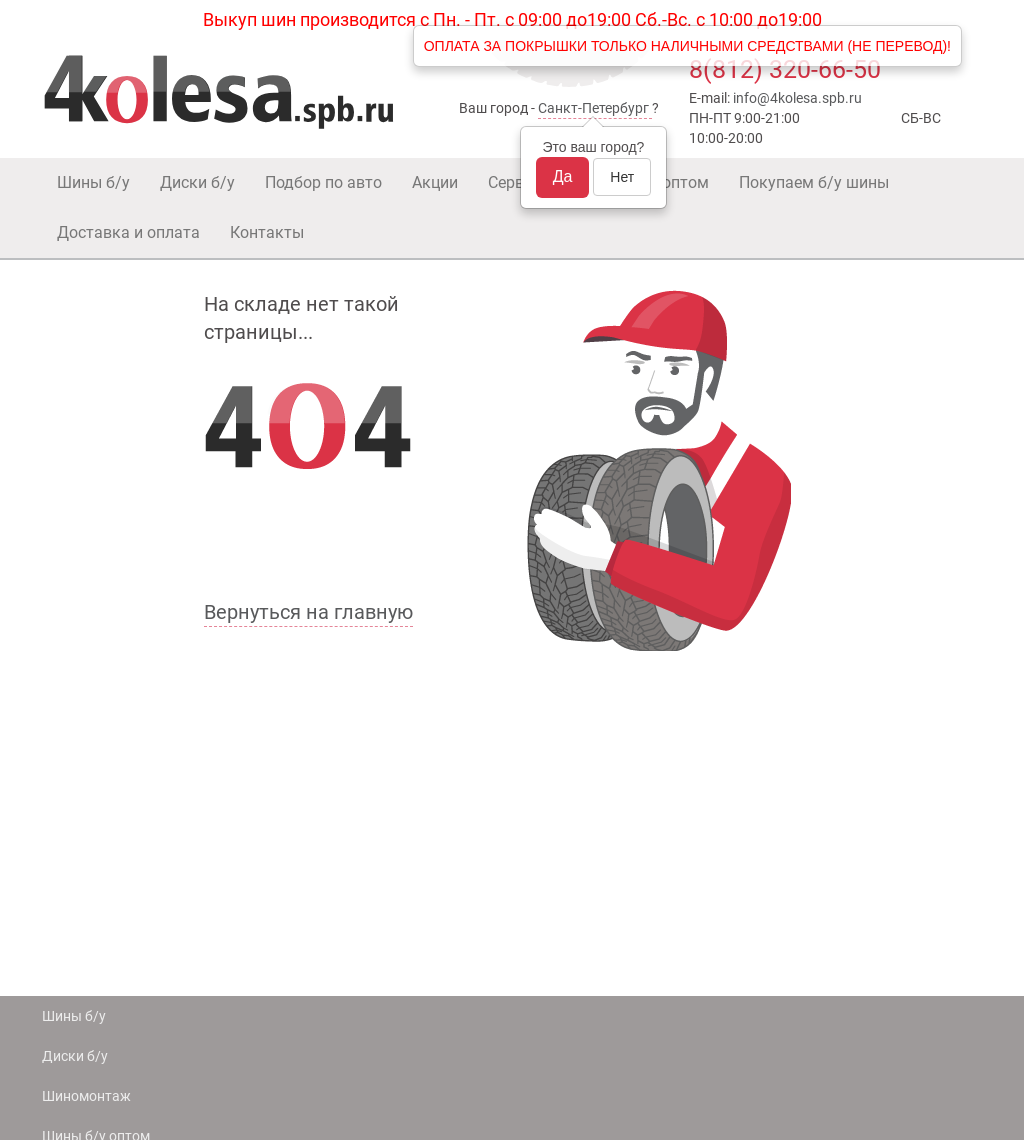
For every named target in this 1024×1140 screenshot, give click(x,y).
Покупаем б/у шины (814, 182)
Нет (622, 177)
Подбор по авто (323, 182)
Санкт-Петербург (593, 108)
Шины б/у (93, 182)
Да (563, 176)
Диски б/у (197, 182)
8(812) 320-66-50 (785, 69)
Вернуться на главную (308, 612)
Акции (435, 182)
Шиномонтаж (86, 1096)
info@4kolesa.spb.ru (797, 98)
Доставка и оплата (128, 232)
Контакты (267, 232)
